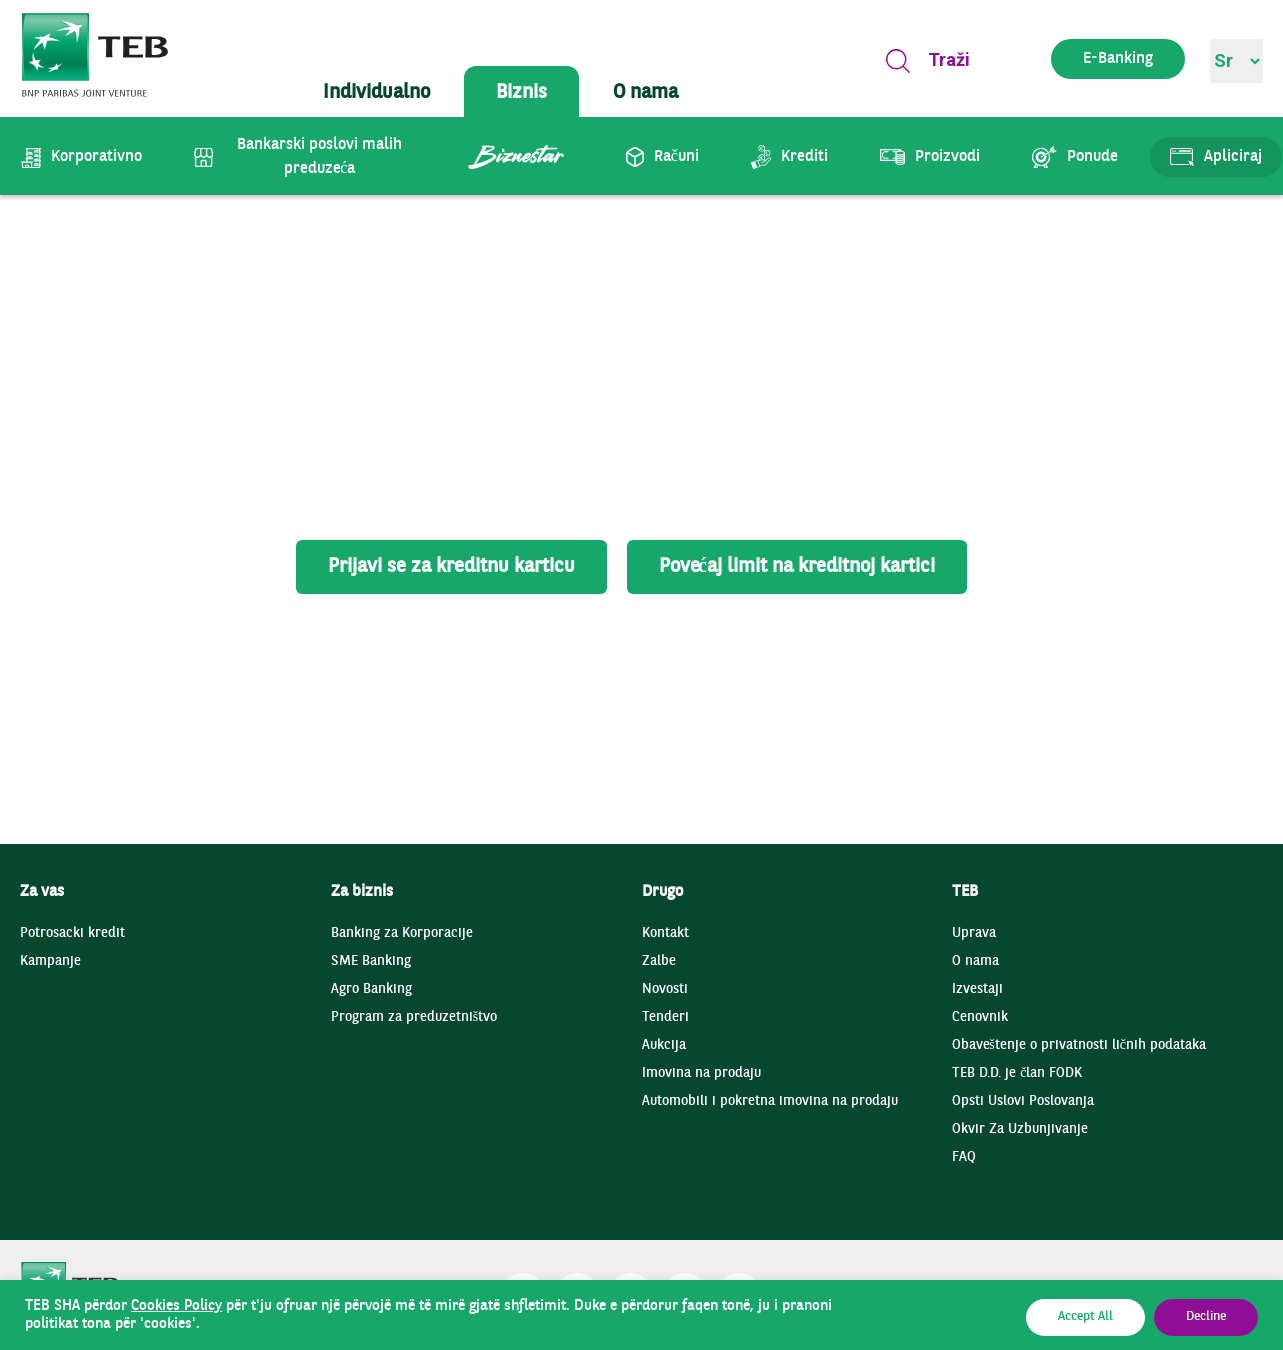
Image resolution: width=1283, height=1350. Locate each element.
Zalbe (659, 961)
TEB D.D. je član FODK (1017, 1073)
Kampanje (50, 961)
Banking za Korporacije (402, 933)
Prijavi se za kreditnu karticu (451, 567)
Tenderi (665, 1017)
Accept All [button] (1085, 1317)
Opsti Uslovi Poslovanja (1023, 1101)
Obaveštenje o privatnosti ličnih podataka (1079, 1045)
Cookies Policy (176, 1306)
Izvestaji (977, 989)
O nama (975, 961)
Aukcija (664, 1045)
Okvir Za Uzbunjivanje (1020, 1129)
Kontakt (665, 933)
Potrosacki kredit (72, 933)
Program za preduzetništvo (414, 1017)
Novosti (665, 989)
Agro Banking (371, 989)
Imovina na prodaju (701, 1073)
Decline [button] (1206, 1317)
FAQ (964, 1157)
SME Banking (371, 961)
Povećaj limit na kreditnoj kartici (797, 567)
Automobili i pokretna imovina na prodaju (770, 1101)
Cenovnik (980, 1017)
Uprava (974, 933)
